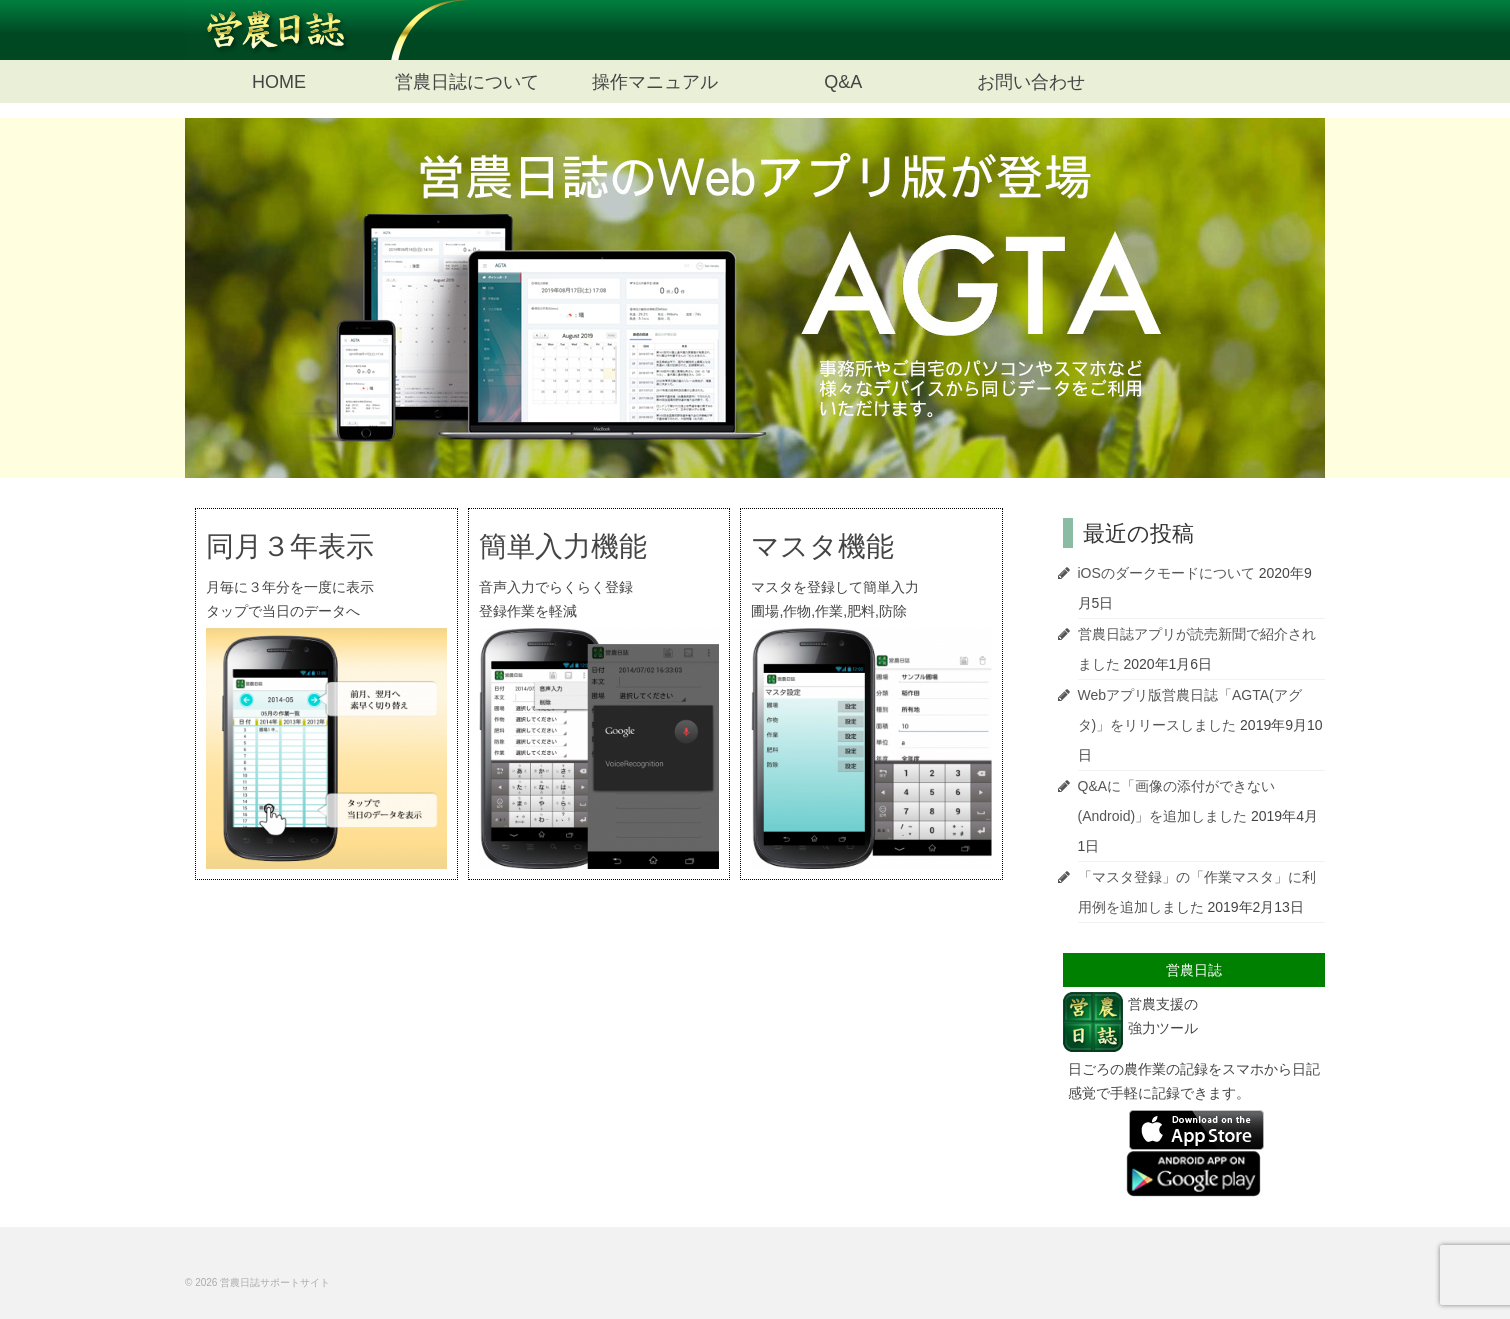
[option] (755, 298)
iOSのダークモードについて (1166, 573)
